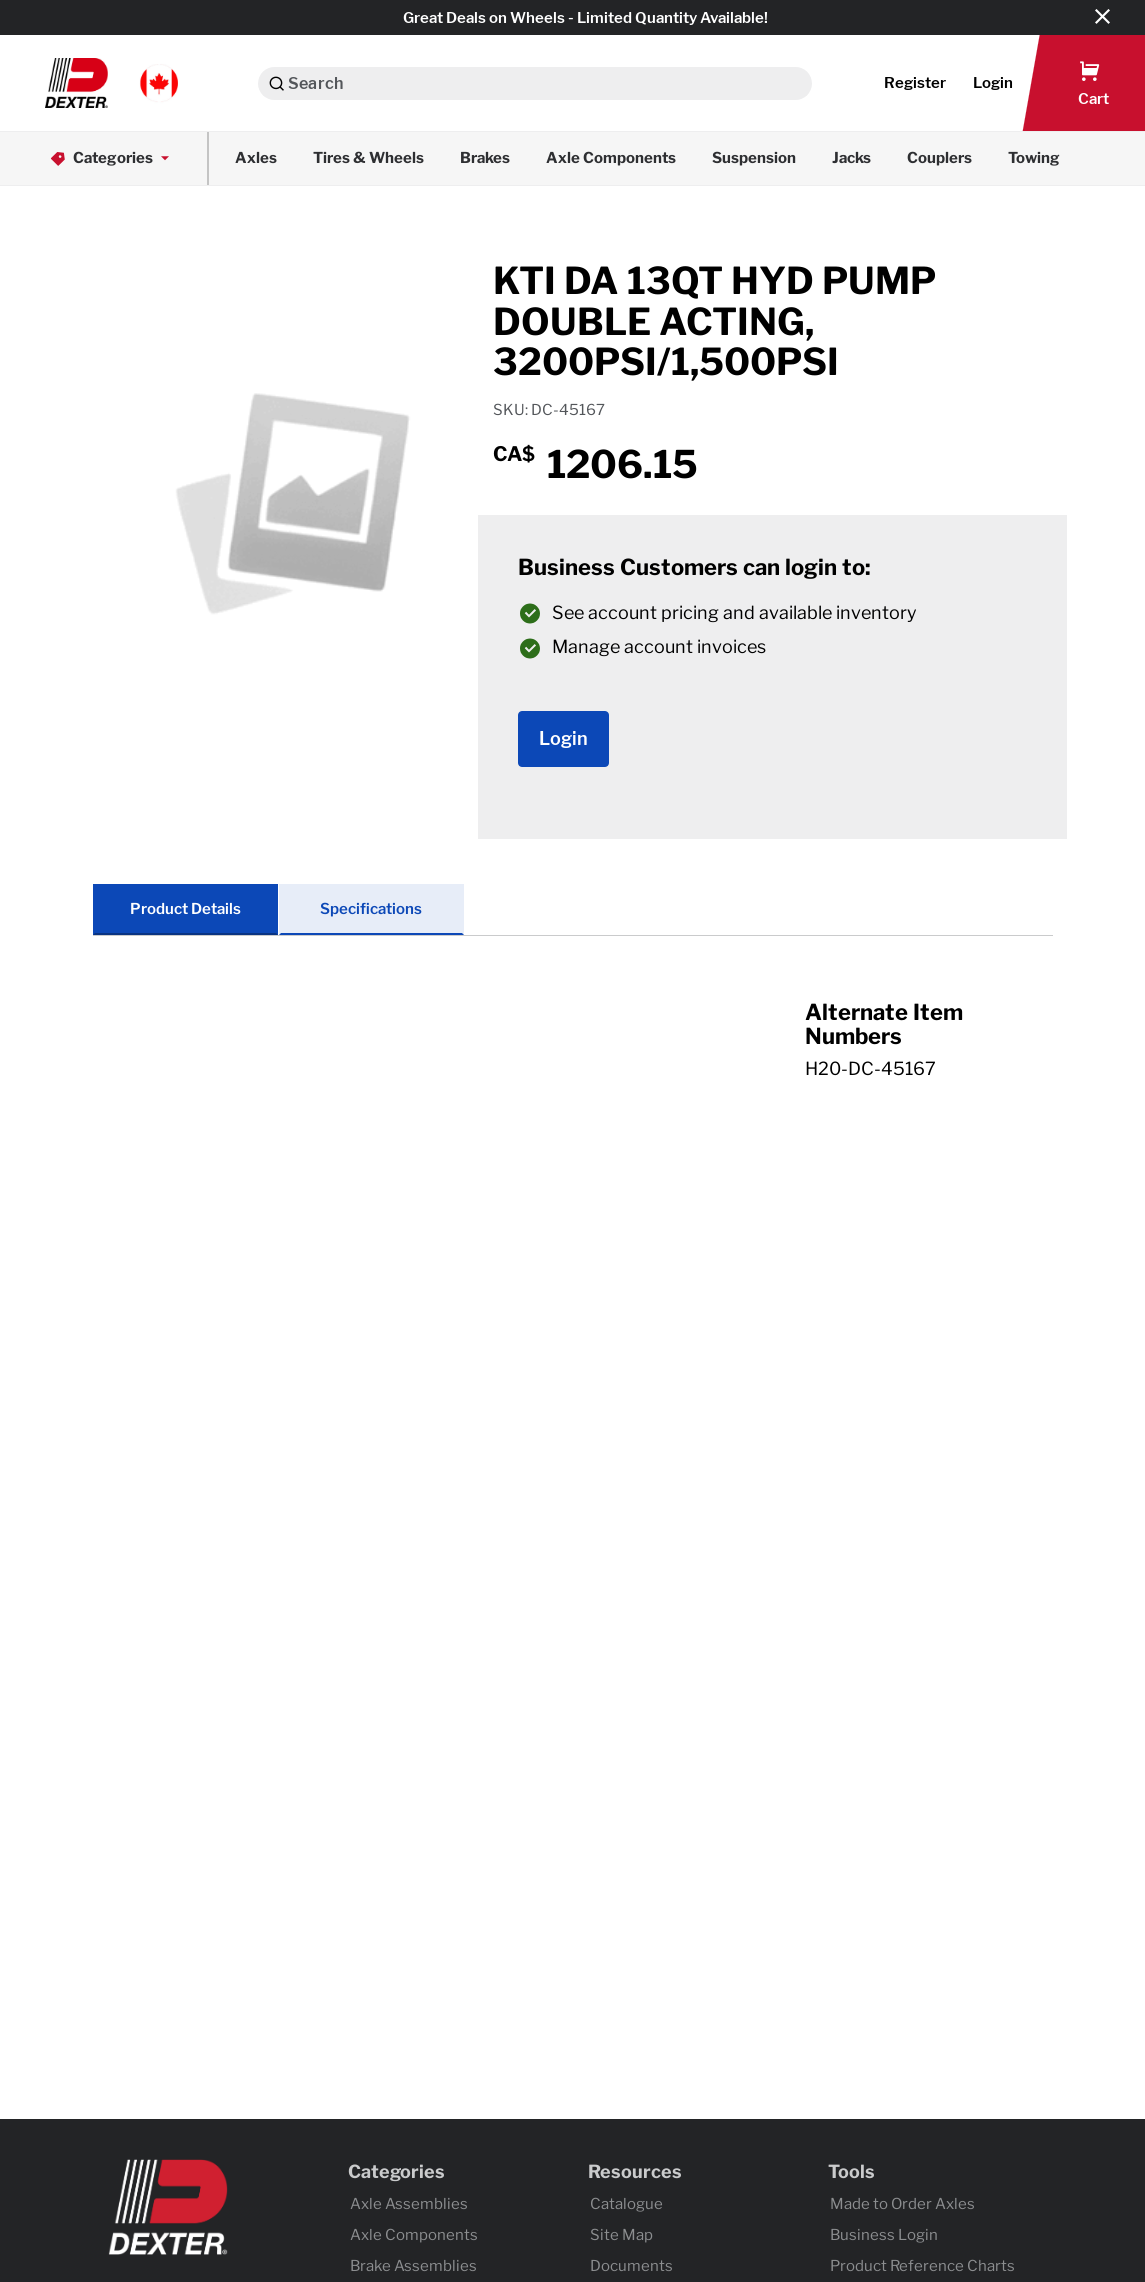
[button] (111, 83)
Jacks (851, 158)
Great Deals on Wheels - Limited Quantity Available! (585, 18)
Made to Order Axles (902, 2204)
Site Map (621, 2235)
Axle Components (611, 158)
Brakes (485, 158)
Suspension (754, 158)
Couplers (939, 158)
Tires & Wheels (368, 158)
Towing (1034, 158)
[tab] (573, 1061)
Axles (256, 158)
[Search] (276, 83)
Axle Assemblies (409, 2204)
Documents (631, 2266)
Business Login (884, 2235)
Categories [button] (111, 158)
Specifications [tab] (371, 909)
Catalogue (626, 2204)
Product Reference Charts (922, 2266)
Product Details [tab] (185, 909)
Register (915, 83)
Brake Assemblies (413, 2266)
